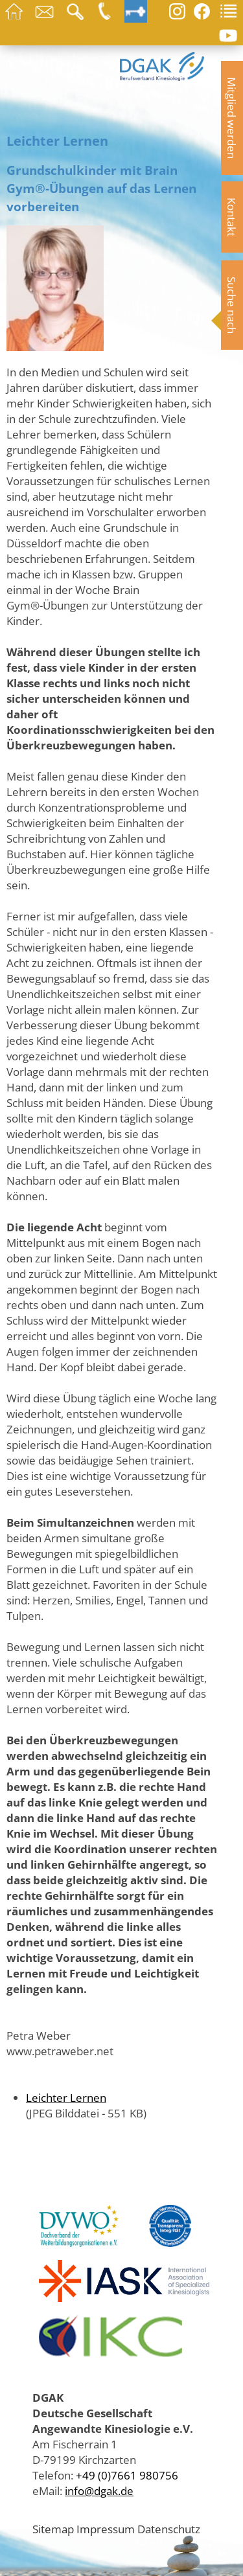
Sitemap (53, 2528)
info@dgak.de (99, 2490)
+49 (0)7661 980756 (127, 2475)
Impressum (105, 2528)
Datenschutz (168, 2528)
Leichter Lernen (66, 2097)
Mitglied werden (232, 118)
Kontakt (232, 217)
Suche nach (232, 305)
